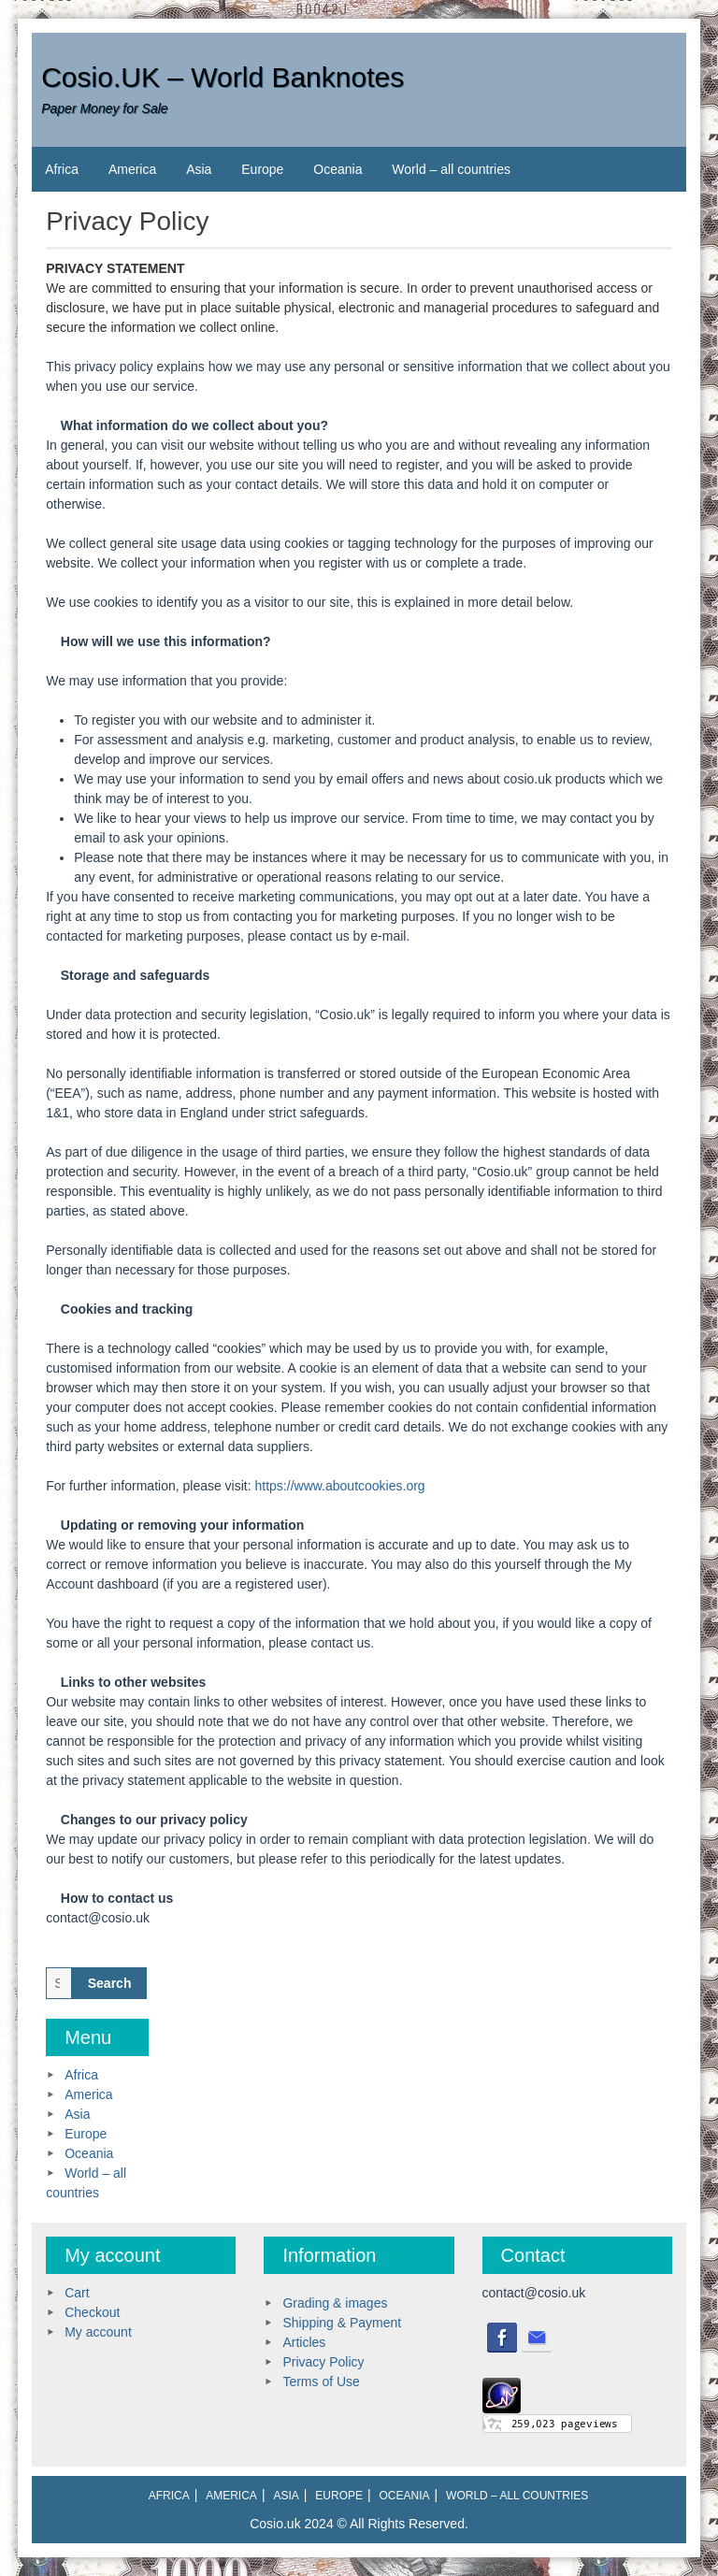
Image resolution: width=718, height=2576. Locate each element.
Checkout (92, 2312)
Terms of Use (320, 2381)
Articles (303, 2342)
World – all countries (451, 169)
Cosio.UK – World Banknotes (222, 77)
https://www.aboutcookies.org (340, 1485)
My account (98, 2331)
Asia (198, 169)
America (132, 169)
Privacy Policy (323, 2361)
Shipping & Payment (341, 2322)
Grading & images (334, 2302)
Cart (77, 2292)
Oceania (337, 169)
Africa (62, 169)
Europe (262, 169)
